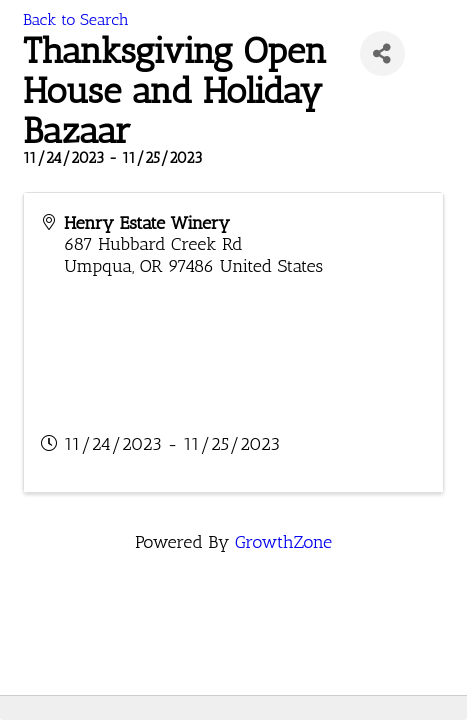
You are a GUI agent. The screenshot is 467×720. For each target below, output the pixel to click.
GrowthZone (283, 542)
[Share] (382, 53)
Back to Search (76, 19)
